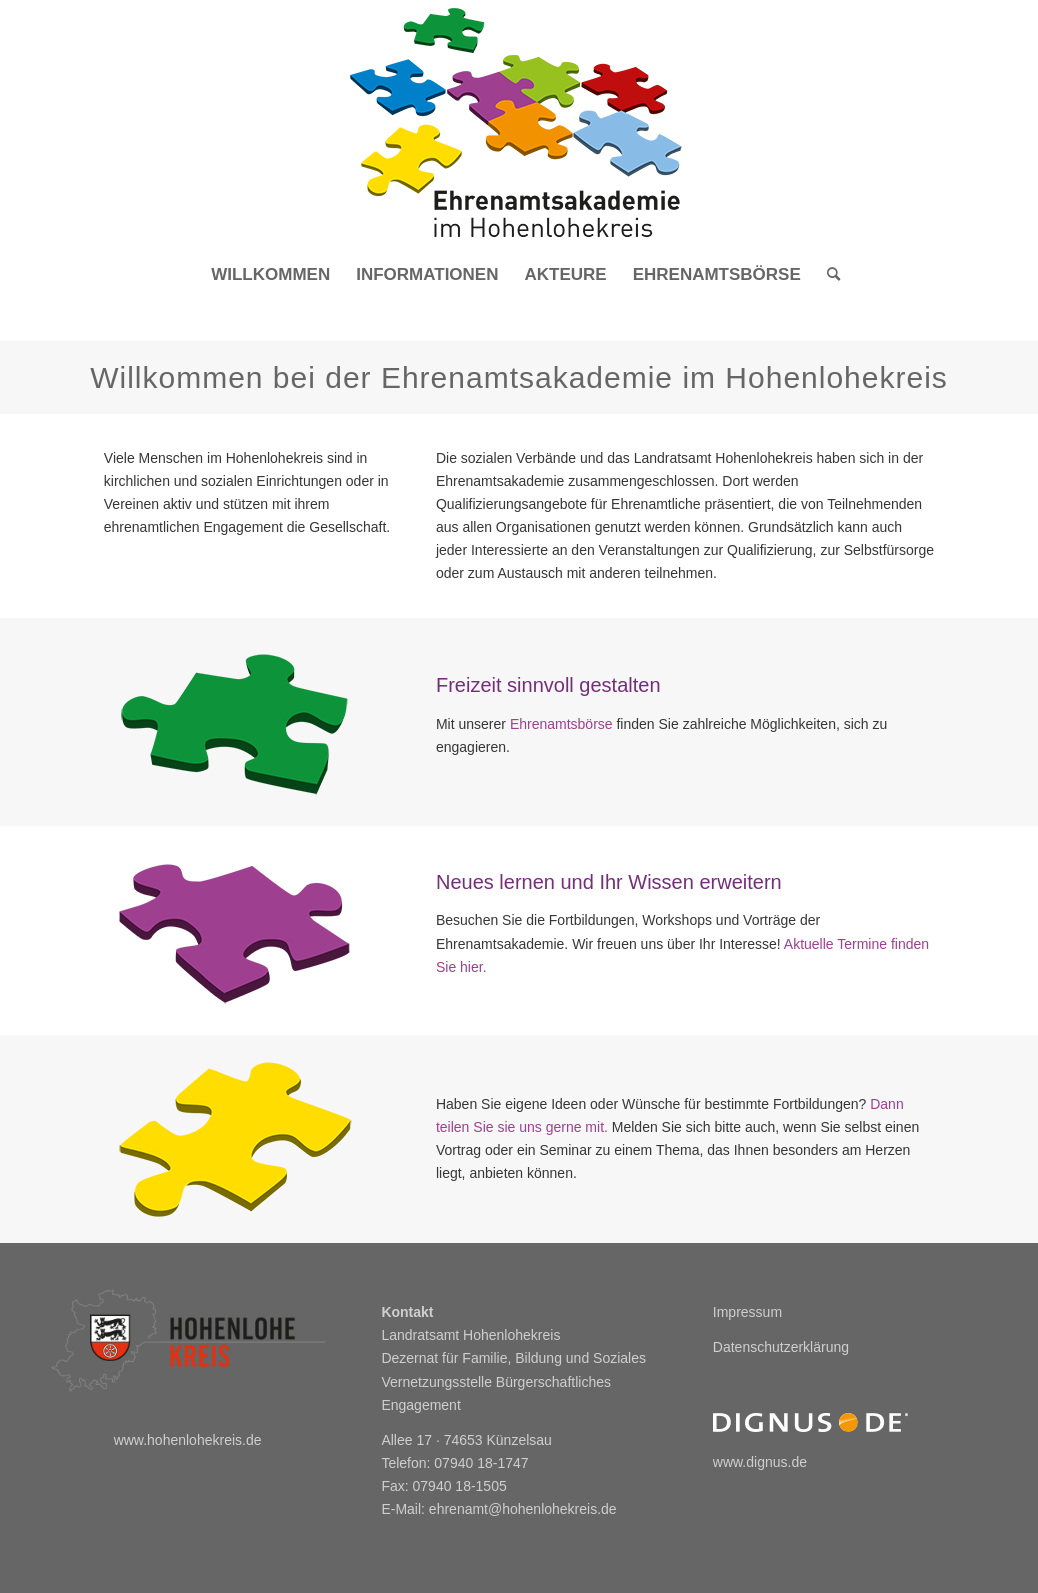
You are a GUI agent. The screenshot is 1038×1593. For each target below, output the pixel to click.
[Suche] (827, 275)
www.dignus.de (760, 1462)
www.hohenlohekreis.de (188, 1440)
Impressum (747, 1312)
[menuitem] (270, 275)
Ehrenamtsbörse (561, 724)
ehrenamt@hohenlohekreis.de (523, 1509)
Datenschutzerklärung (781, 1347)
